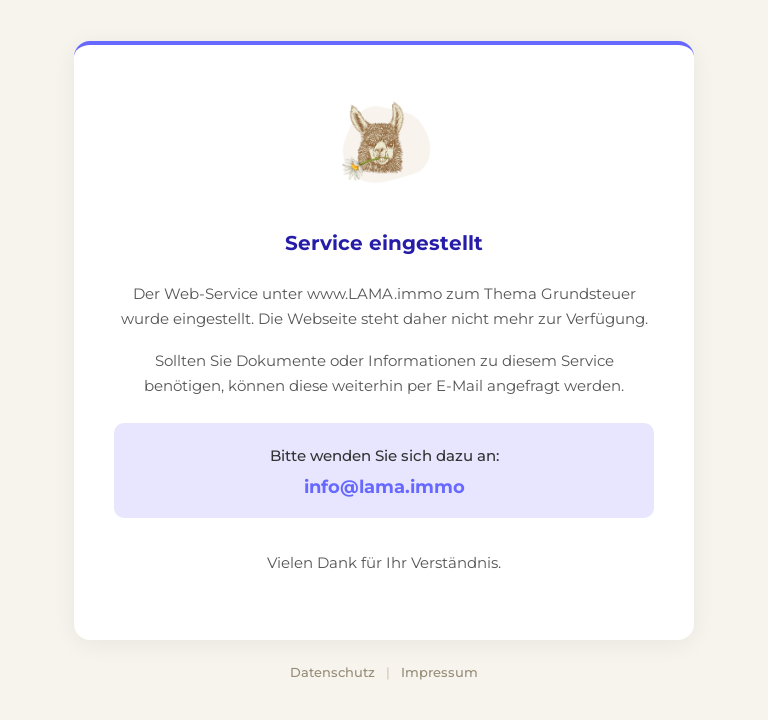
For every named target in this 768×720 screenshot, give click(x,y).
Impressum (439, 672)
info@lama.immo (384, 487)
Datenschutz (332, 672)
